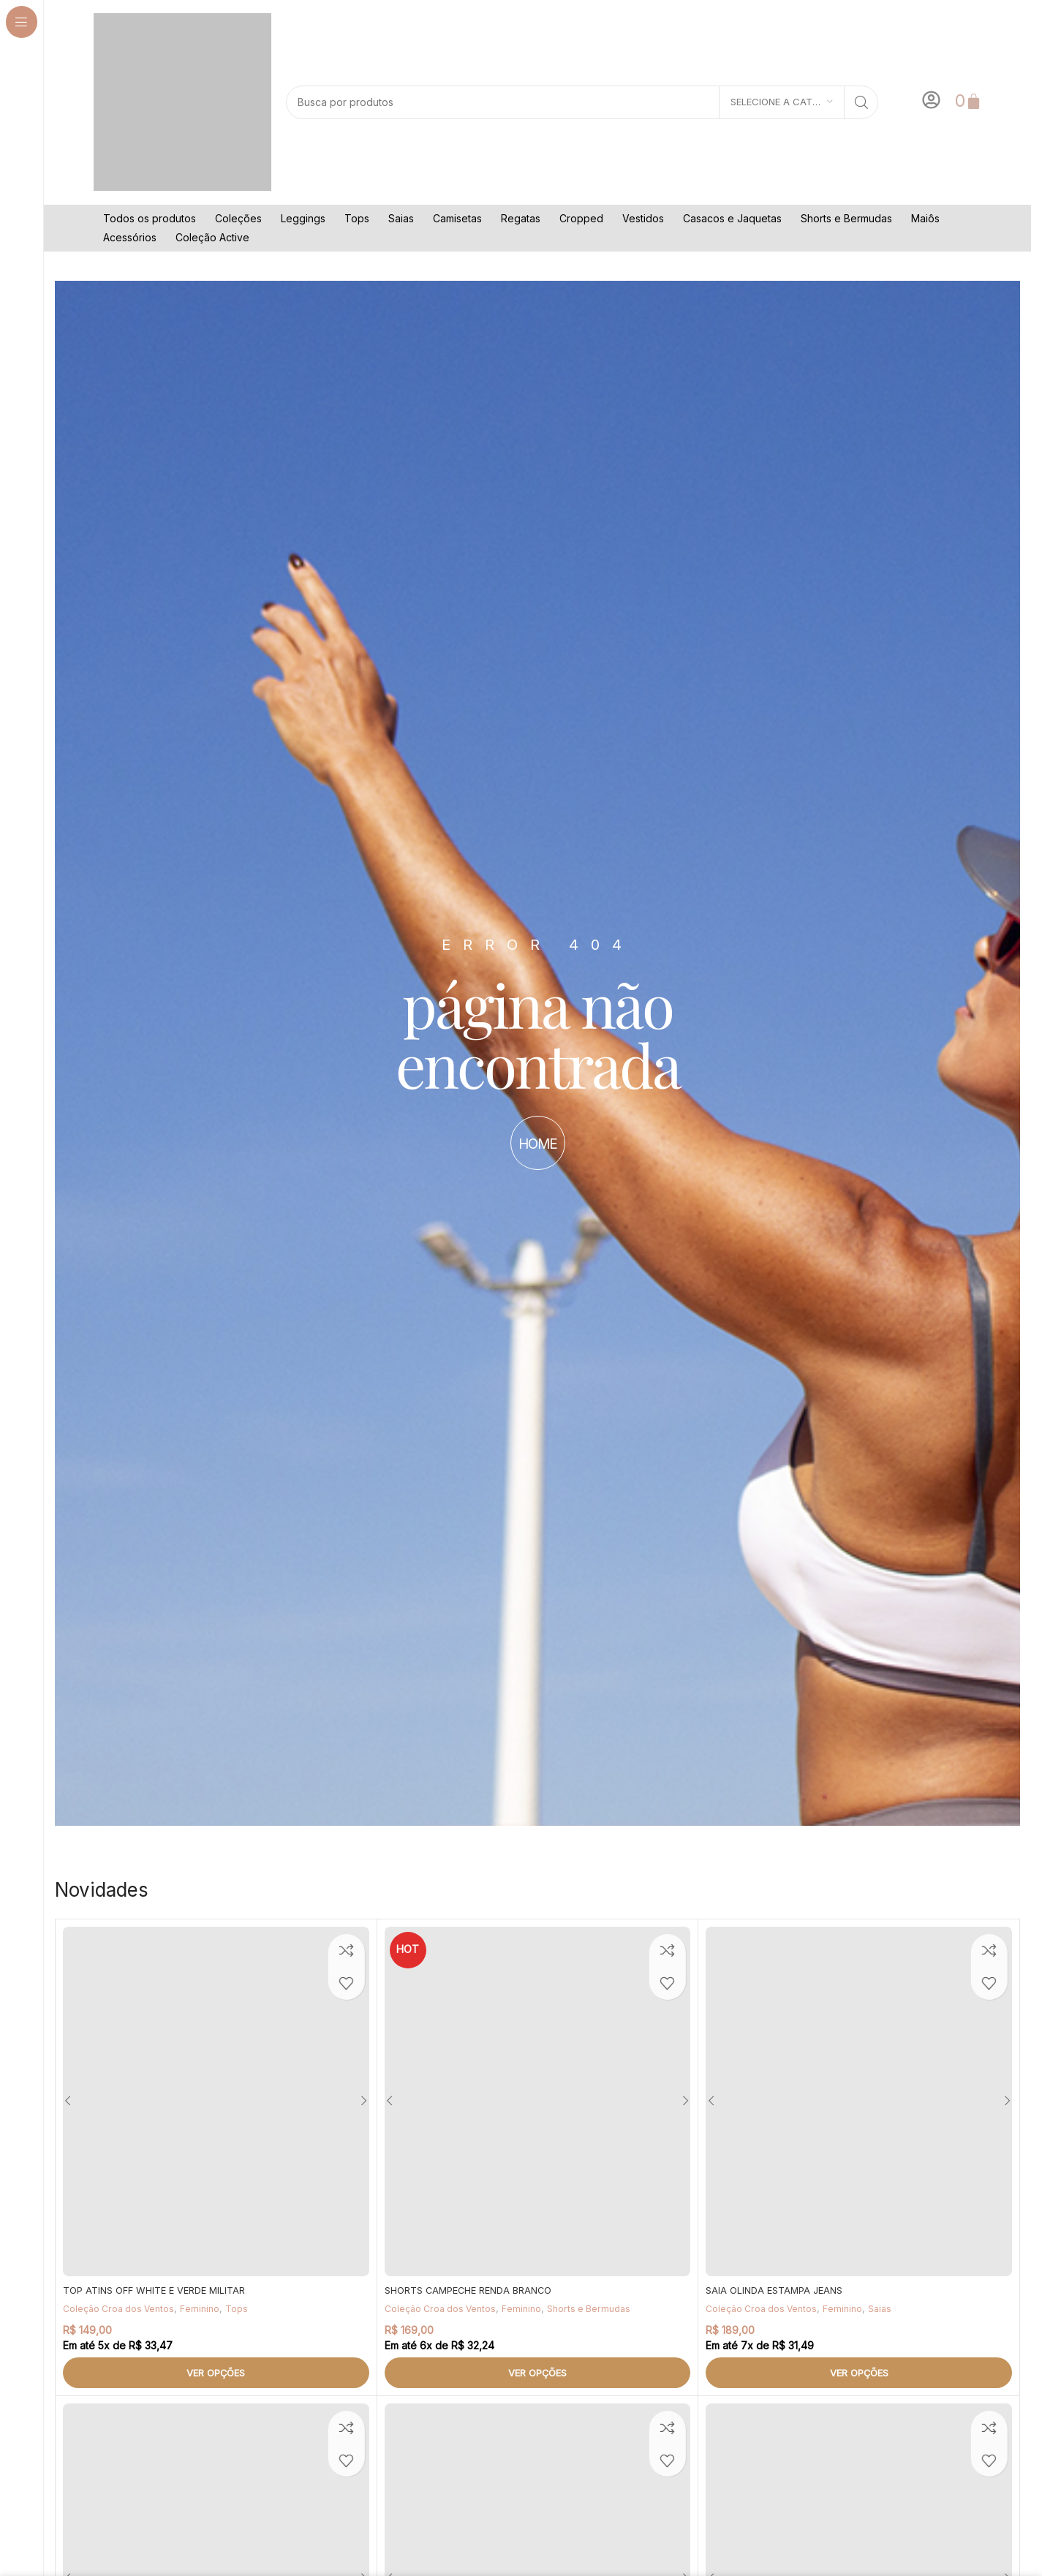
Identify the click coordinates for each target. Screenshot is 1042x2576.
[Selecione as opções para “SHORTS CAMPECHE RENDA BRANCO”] (538, 2372)
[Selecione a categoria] (782, 102)
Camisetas (457, 218)
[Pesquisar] (582, 102)
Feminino (207, 2308)
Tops (356, 218)
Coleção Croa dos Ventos (122, 2308)
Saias (401, 218)
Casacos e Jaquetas (732, 218)
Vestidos (643, 218)
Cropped (581, 218)
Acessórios (129, 237)
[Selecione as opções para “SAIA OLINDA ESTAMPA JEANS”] (859, 2372)
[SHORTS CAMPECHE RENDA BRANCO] (538, 2101)
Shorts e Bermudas (846, 218)
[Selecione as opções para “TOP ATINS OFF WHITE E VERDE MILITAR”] (216, 2372)
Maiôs (925, 218)
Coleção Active (212, 237)
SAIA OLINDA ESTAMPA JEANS (779, 2290)
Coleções (238, 218)
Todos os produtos (149, 218)
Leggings (303, 218)
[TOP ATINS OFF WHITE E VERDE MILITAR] (216, 2101)
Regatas (520, 218)
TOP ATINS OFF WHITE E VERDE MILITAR (162, 2290)
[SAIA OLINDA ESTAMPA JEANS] (859, 2101)
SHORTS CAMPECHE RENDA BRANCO (476, 2290)
